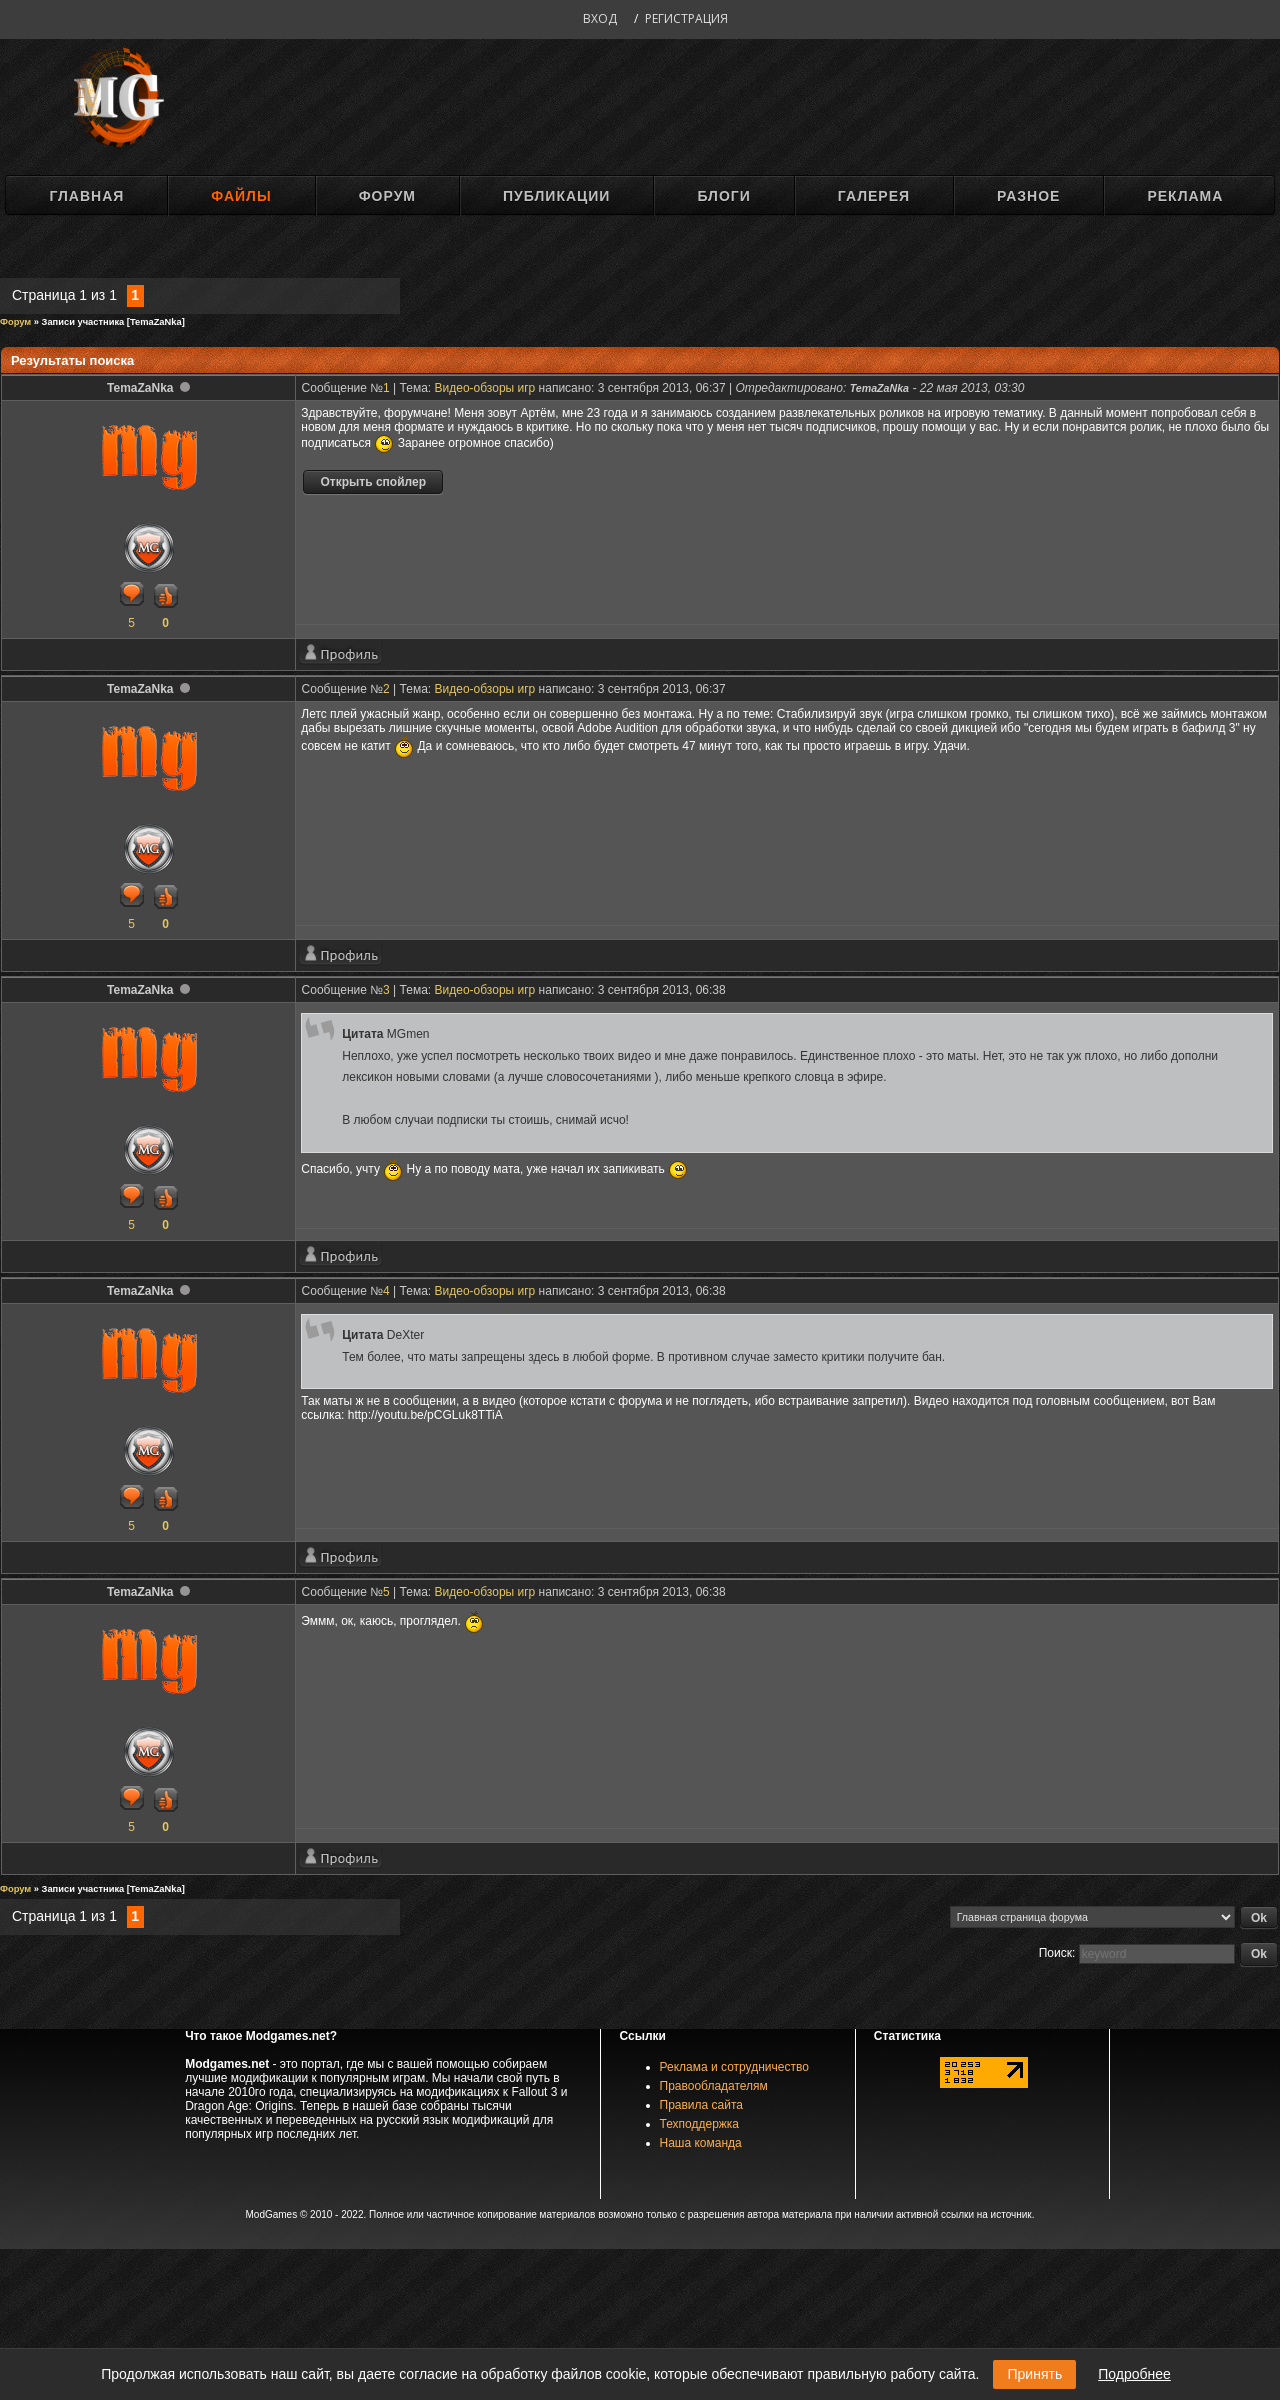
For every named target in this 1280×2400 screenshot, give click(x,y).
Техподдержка (700, 2124)
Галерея (874, 196)
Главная (86, 196)
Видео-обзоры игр (485, 388)
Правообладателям (714, 2086)
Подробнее (1134, 2374)
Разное (1028, 196)
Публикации (556, 196)
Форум (387, 196)
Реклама (1185, 196)
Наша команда (701, 2143)
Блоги (723, 196)
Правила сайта (701, 2105)
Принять (1034, 2374)
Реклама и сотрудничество (734, 2067)
